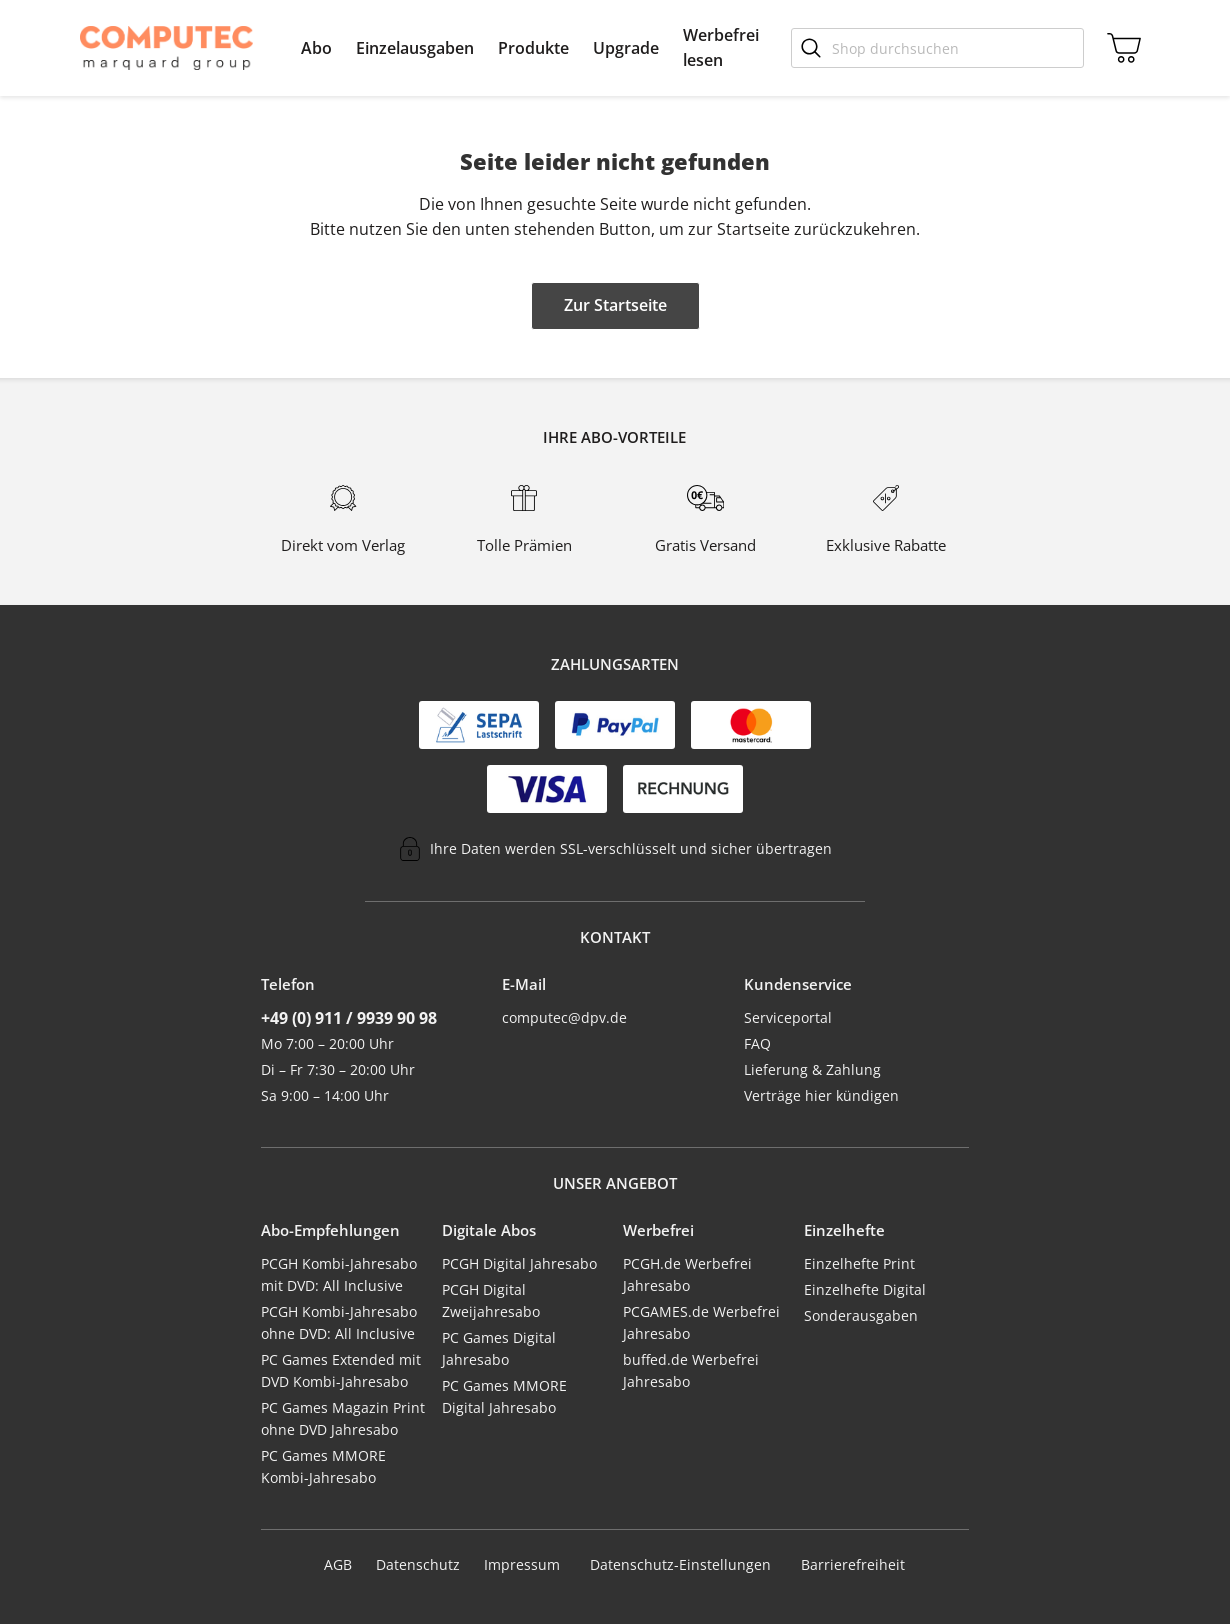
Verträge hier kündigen (821, 1095)
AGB (338, 1564)
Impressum (522, 1564)
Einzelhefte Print (859, 1263)
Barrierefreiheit (853, 1564)
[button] (316, 48)
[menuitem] (316, 48)
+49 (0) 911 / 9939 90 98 (349, 1018)
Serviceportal (788, 1017)
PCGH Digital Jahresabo (519, 1263)
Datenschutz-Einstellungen (680, 1565)
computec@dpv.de (564, 1017)
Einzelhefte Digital (865, 1289)
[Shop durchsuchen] (937, 48)
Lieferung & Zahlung (812, 1069)
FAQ (757, 1043)
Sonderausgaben (861, 1315)
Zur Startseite (615, 305)
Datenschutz (418, 1564)
